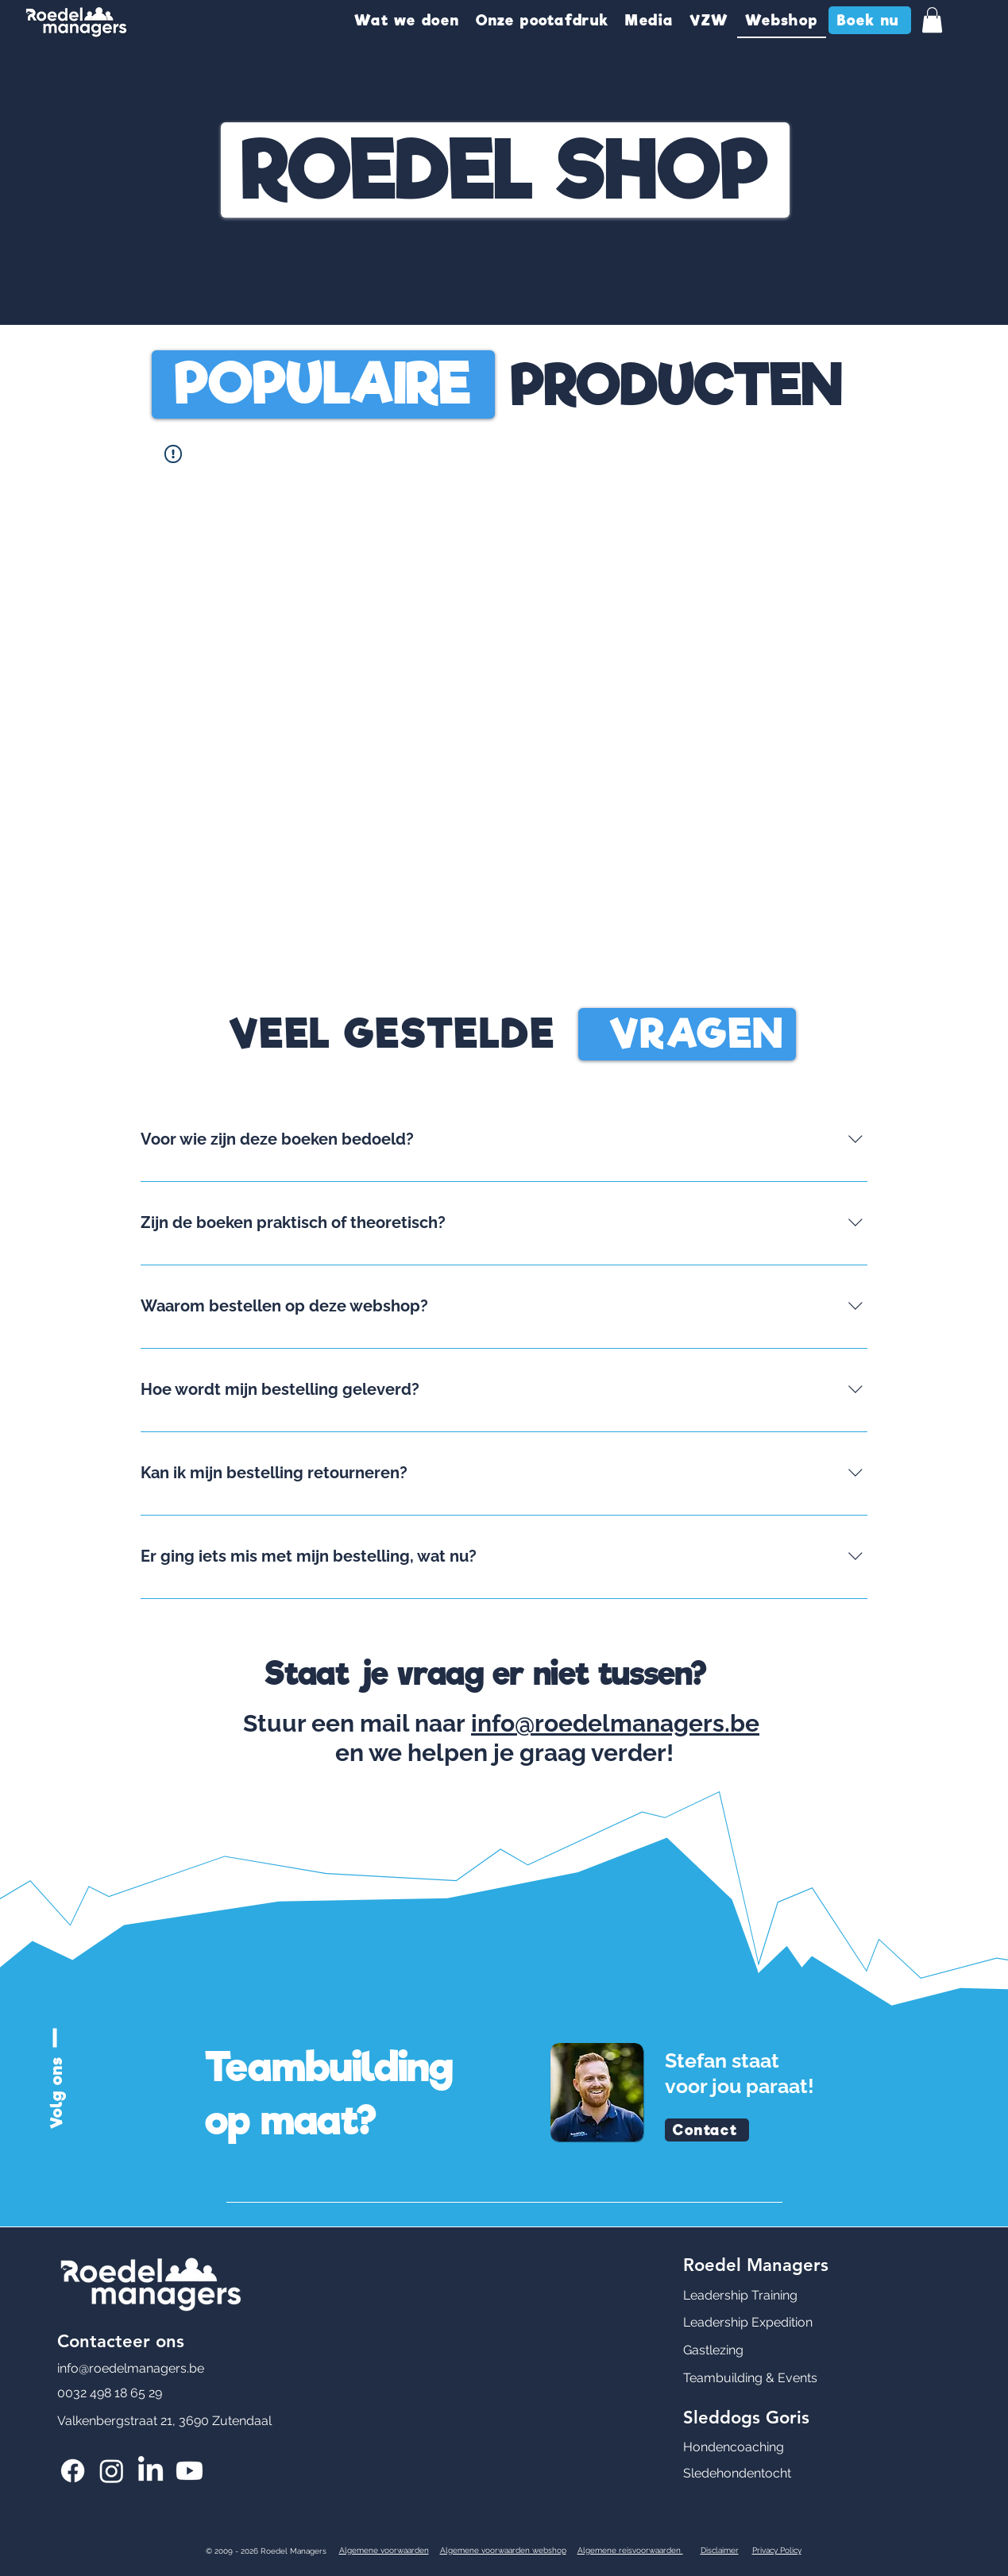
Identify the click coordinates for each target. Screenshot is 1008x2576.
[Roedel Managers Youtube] (189, 2470)
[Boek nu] (869, 20)
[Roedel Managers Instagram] (111, 2470)
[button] (407, 21)
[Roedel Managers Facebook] (72, 2470)
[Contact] (707, 2130)
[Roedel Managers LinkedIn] (150, 2470)
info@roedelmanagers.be (615, 1723)
